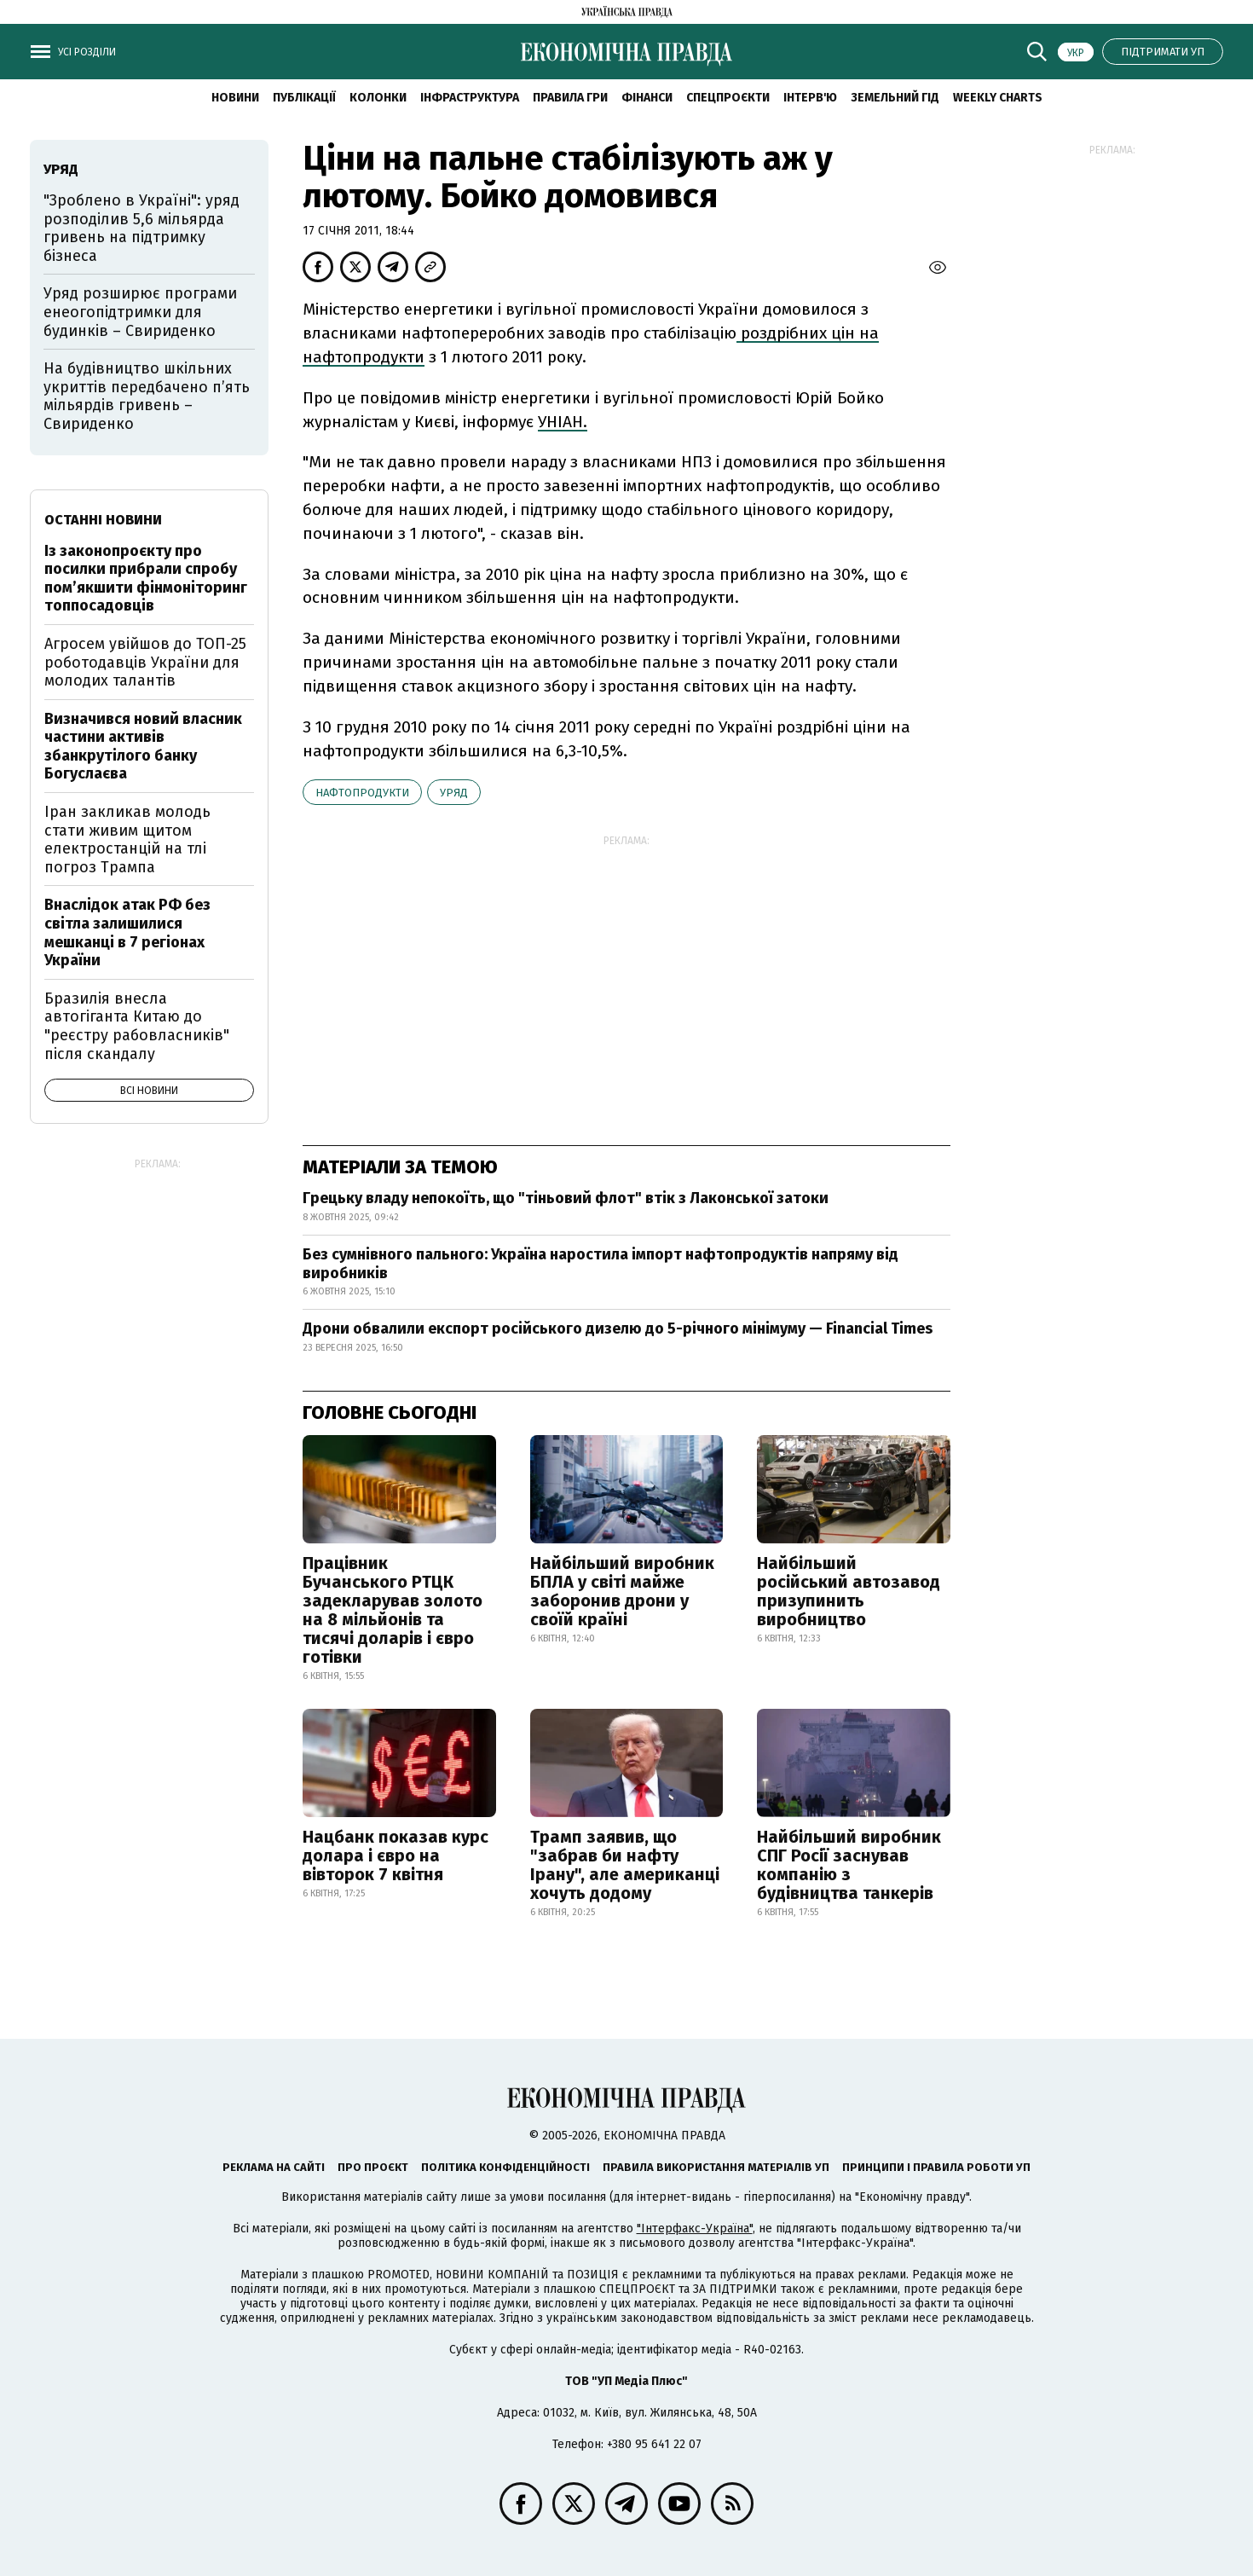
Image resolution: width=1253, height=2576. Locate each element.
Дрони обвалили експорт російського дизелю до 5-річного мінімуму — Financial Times (618, 1328)
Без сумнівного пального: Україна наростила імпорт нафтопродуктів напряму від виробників (600, 1263)
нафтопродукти (362, 792)
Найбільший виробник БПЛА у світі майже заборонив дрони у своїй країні (622, 1591)
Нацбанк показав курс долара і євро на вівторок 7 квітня (395, 1855)
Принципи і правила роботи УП (936, 2167)
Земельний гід (895, 97)
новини (235, 97)
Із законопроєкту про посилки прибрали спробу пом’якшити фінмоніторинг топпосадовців (145, 578)
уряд (454, 792)
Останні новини (103, 520)
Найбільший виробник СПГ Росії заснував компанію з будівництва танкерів (849, 1864)
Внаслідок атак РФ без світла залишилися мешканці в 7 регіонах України (127, 932)
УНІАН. (562, 421)
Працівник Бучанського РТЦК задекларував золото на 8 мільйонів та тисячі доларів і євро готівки (392, 1610)
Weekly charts (997, 97)
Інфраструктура (469, 97)
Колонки (378, 97)
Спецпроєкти (728, 97)
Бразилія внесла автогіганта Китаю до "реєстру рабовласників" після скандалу (136, 1026)
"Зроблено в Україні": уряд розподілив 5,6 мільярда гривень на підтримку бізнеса (141, 228)
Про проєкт (373, 2167)
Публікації (304, 97)
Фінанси (647, 97)
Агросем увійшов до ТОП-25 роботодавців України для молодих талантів (145, 662)
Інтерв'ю (810, 97)
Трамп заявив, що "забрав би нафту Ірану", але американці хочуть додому (624, 1864)
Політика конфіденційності (505, 2167)
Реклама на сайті (273, 2167)
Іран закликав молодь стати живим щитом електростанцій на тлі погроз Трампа (127, 839)
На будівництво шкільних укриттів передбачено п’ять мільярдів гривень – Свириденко (146, 396)
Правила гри (570, 97)
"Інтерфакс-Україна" (695, 2228)
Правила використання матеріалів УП (716, 2167)
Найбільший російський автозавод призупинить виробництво (848, 1591)
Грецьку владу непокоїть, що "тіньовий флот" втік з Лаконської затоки (566, 1198)
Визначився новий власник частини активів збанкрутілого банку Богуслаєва (143, 746)
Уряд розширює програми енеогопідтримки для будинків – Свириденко (140, 311)
